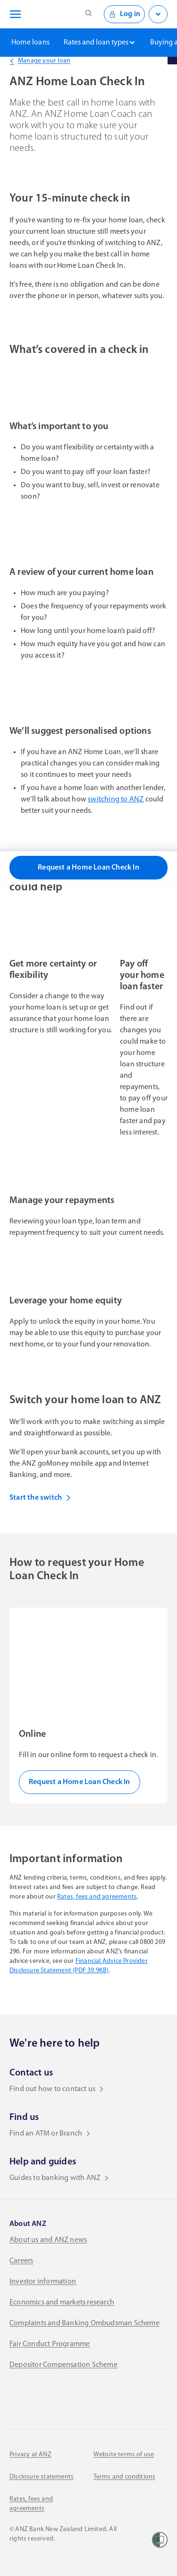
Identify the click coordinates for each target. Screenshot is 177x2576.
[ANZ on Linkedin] (44, 2398)
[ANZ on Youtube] (101, 2398)
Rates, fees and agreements (97, 1896)
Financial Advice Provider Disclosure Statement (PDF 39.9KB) (78, 1966)
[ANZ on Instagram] (72, 2398)
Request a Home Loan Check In (88, 867)
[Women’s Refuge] (160, 2540)
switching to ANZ (115, 799)
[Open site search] (88, 14)
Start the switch (40, 1497)
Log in (124, 14)
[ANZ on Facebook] (16, 2398)
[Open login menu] (158, 14)
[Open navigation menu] (13, 14)
